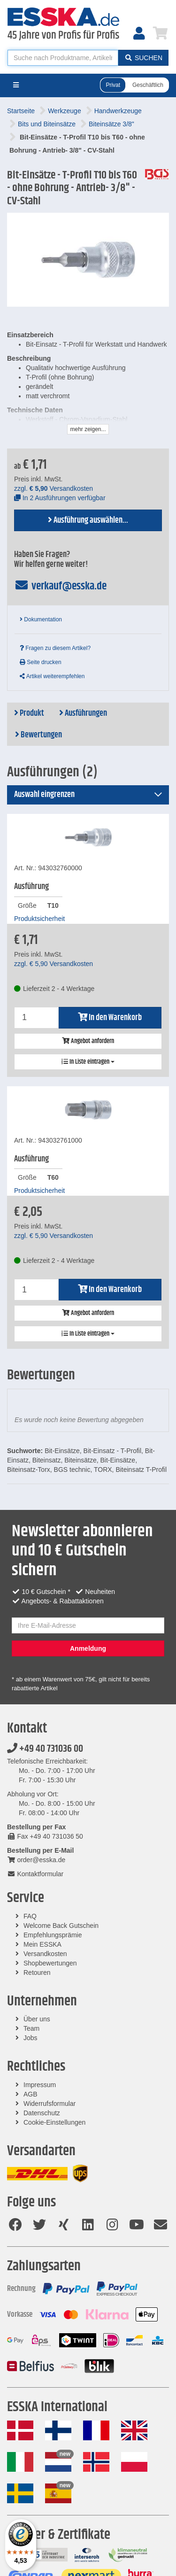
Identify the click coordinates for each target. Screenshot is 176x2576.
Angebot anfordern (88, 1041)
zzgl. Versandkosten (53, 488)
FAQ (30, 1916)
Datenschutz (41, 2113)
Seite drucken (40, 662)
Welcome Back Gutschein (61, 1925)
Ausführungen (83, 713)
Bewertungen (38, 735)
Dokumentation (41, 619)
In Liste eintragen (88, 1062)
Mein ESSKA (42, 1944)
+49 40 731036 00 (45, 1749)
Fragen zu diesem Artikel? (55, 648)
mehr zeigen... (88, 429)
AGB (30, 2094)
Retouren (37, 1972)
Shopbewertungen (50, 1963)
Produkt (29, 713)
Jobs (30, 2038)
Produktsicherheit (39, 918)
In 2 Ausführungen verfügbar (60, 498)
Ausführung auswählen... (88, 520)
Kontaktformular (35, 1874)
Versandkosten (45, 1953)
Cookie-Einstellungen (54, 2122)
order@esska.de (36, 1860)
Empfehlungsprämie (52, 1935)
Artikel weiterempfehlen (52, 676)
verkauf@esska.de (60, 586)
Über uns (36, 2019)
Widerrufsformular (49, 2103)
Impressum (39, 2085)
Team (31, 2028)
